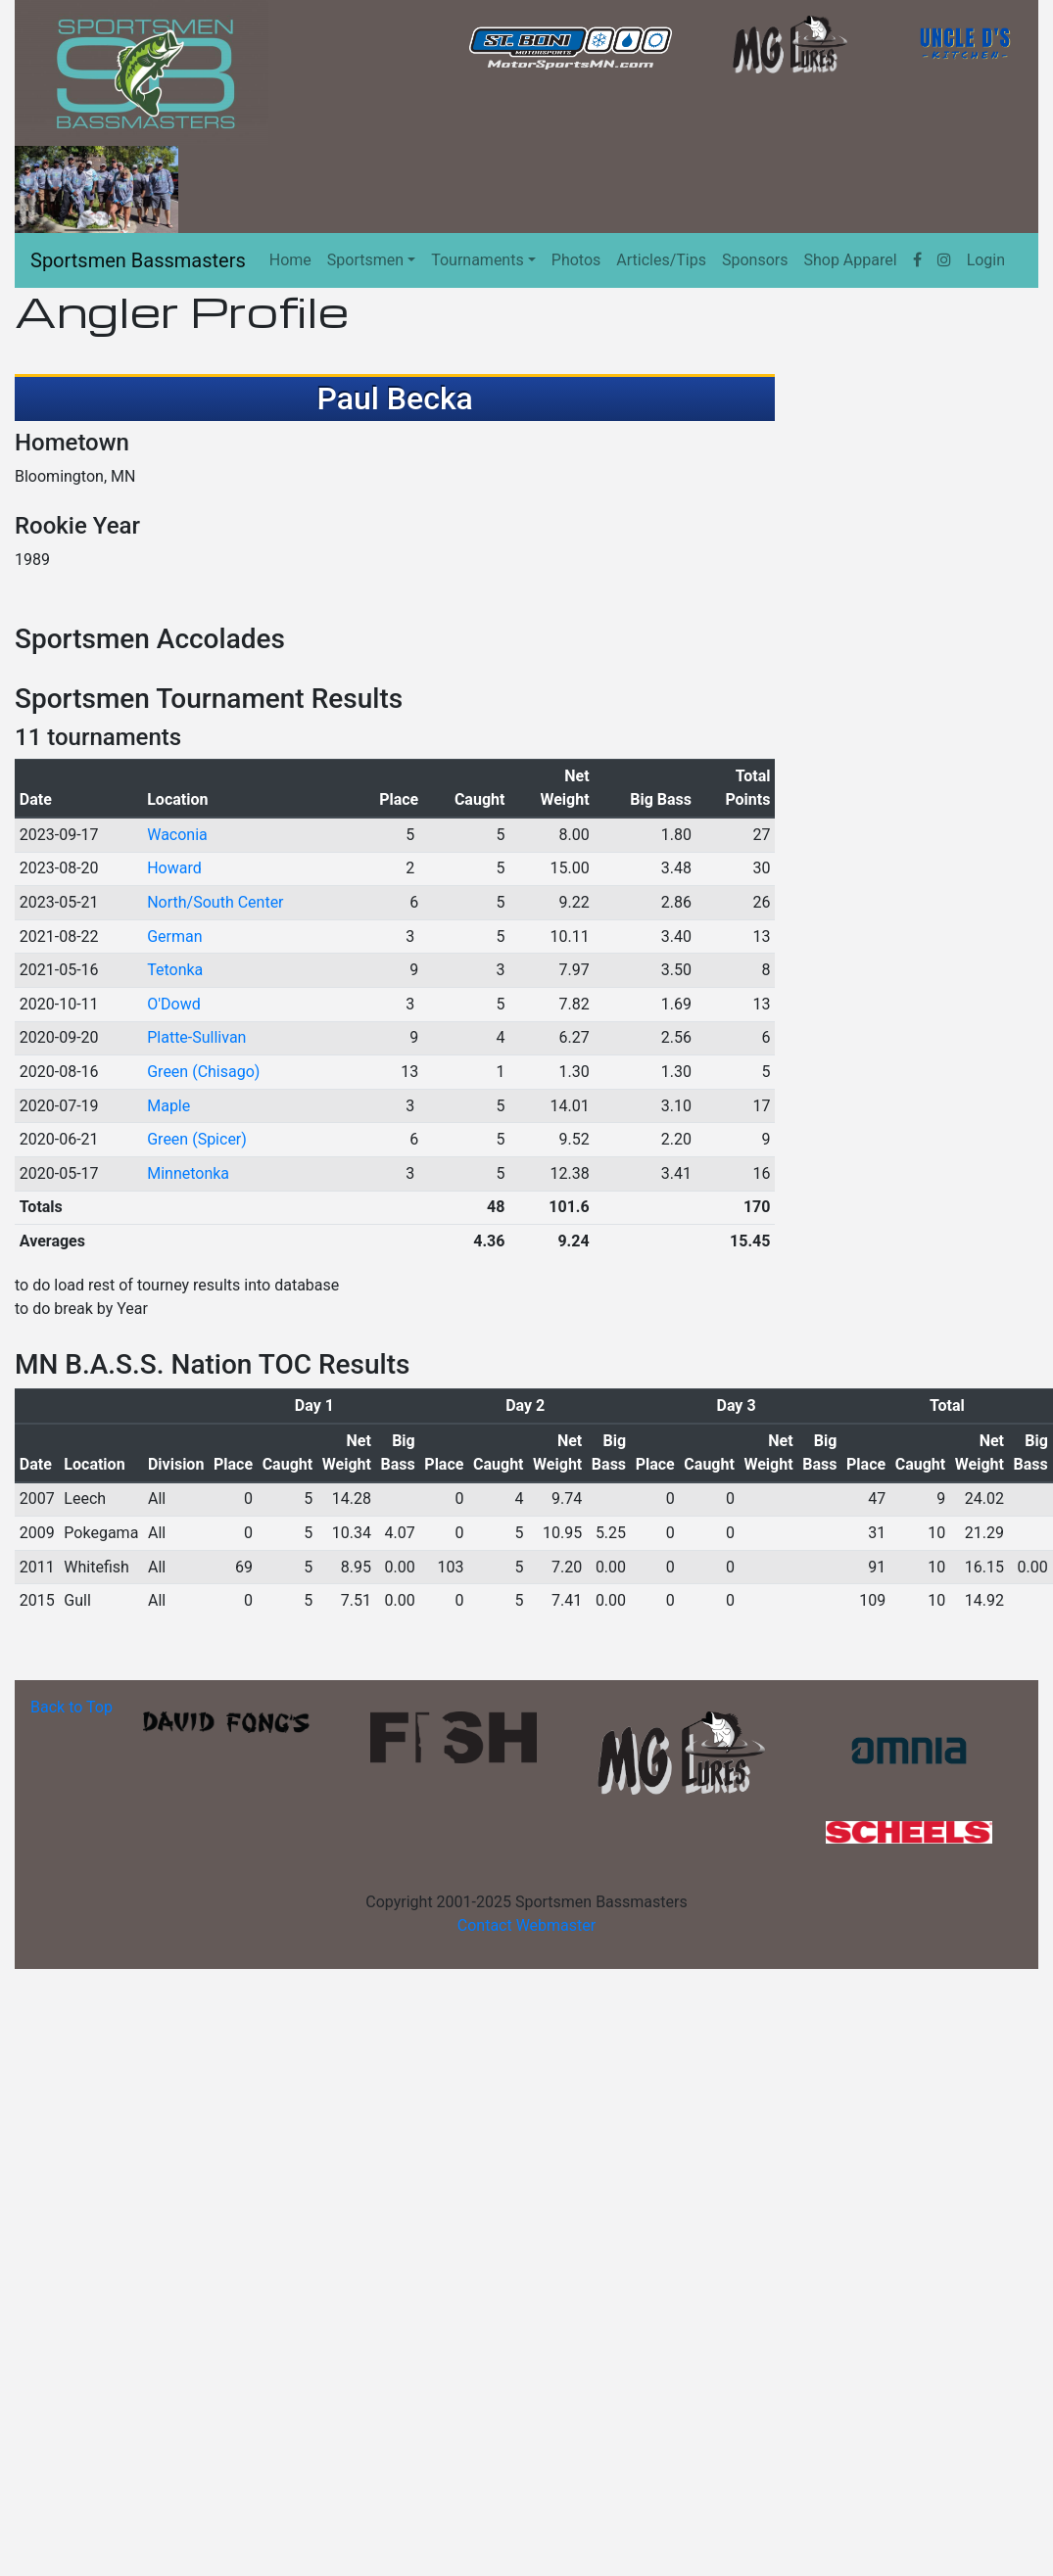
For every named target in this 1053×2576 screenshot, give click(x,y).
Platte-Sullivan (196, 1037)
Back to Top (71, 1707)
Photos (576, 260)
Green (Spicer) (197, 1139)
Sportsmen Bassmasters (138, 260)
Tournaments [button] (477, 260)
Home (290, 260)
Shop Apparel (849, 260)
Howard (174, 868)
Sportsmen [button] (365, 260)
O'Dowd (173, 1004)
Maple (168, 1106)
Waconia (177, 834)
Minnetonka (188, 1173)
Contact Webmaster (526, 1925)
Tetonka (175, 969)
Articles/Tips (661, 260)
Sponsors (755, 260)
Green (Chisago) (203, 1071)
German (174, 936)
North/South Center (215, 902)
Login (986, 260)
